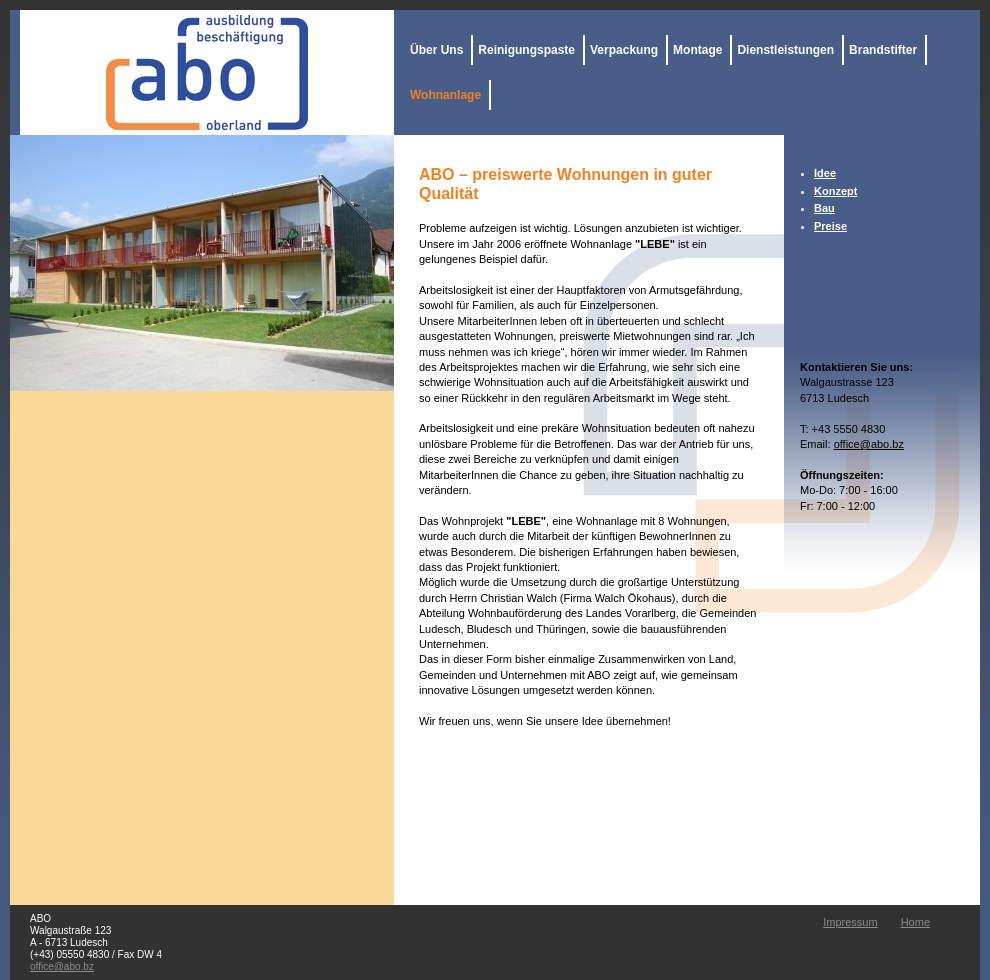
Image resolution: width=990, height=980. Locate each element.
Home (915, 922)
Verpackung (624, 50)
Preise (830, 226)
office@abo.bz (869, 444)
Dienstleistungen (785, 50)
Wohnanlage (445, 95)
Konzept (835, 191)
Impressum (850, 922)
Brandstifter (883, 50)
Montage (697, 50)
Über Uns (436, 50)
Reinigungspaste (526, 50)
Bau (824, 208)
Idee (825, 173)
